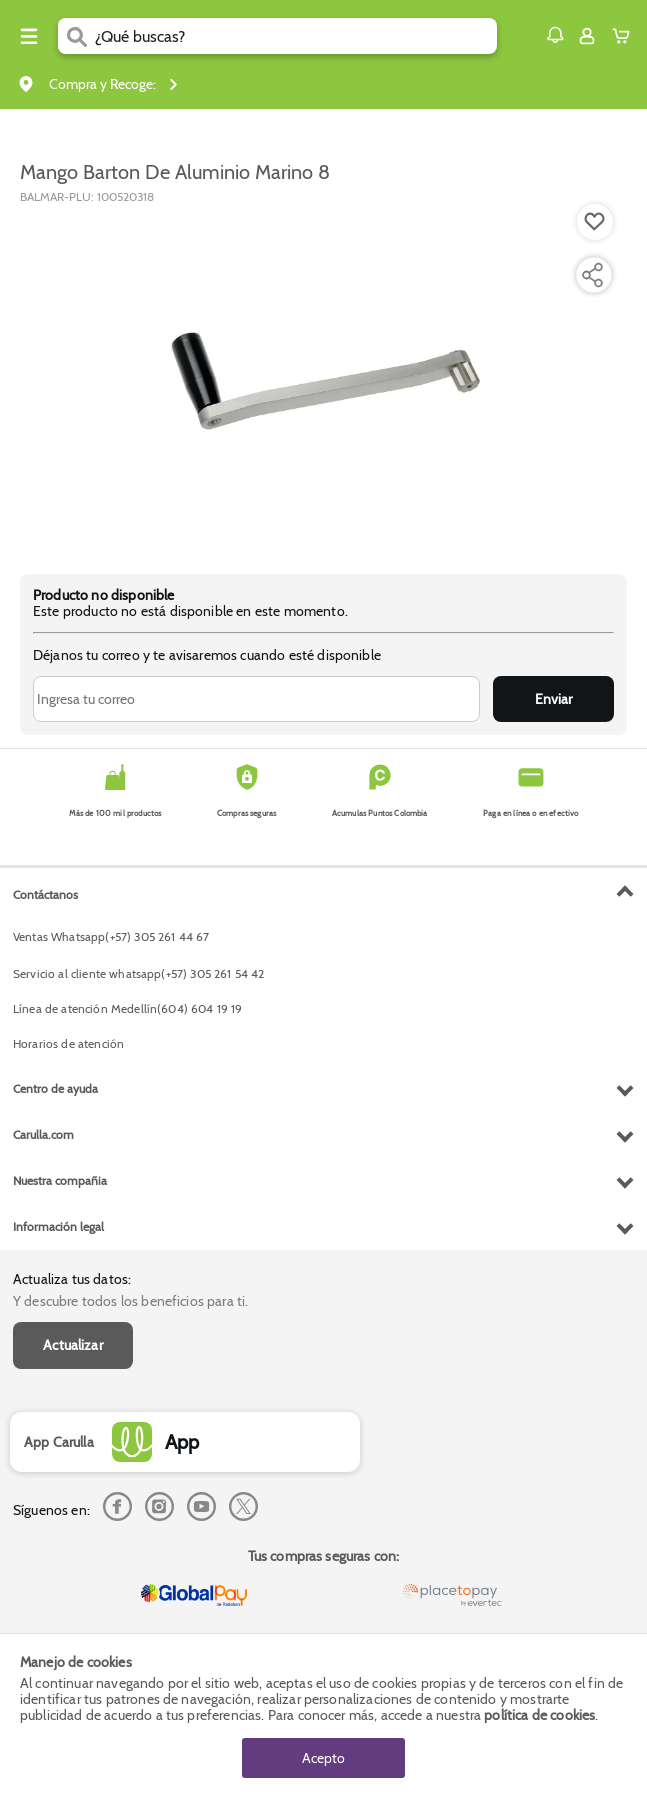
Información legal (58, 1226)
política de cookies (539, 1715)
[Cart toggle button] (625, 36)
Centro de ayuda (55, 1088)
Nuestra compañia (60, 1180)
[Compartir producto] (592, 275)
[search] (296, 36)
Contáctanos (45, 894)
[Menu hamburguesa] (29, 36)
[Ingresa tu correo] (256, 699)
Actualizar (73, 1345)
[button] (555, 35)
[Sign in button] (587, 36)
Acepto (323, 1758)
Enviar (553, 699)
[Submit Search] (76, 36)
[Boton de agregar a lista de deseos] (595, 222)
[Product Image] (322, 379)
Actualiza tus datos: (72, 1279)
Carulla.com (43, 1134)
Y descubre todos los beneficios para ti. (130, 1301)
